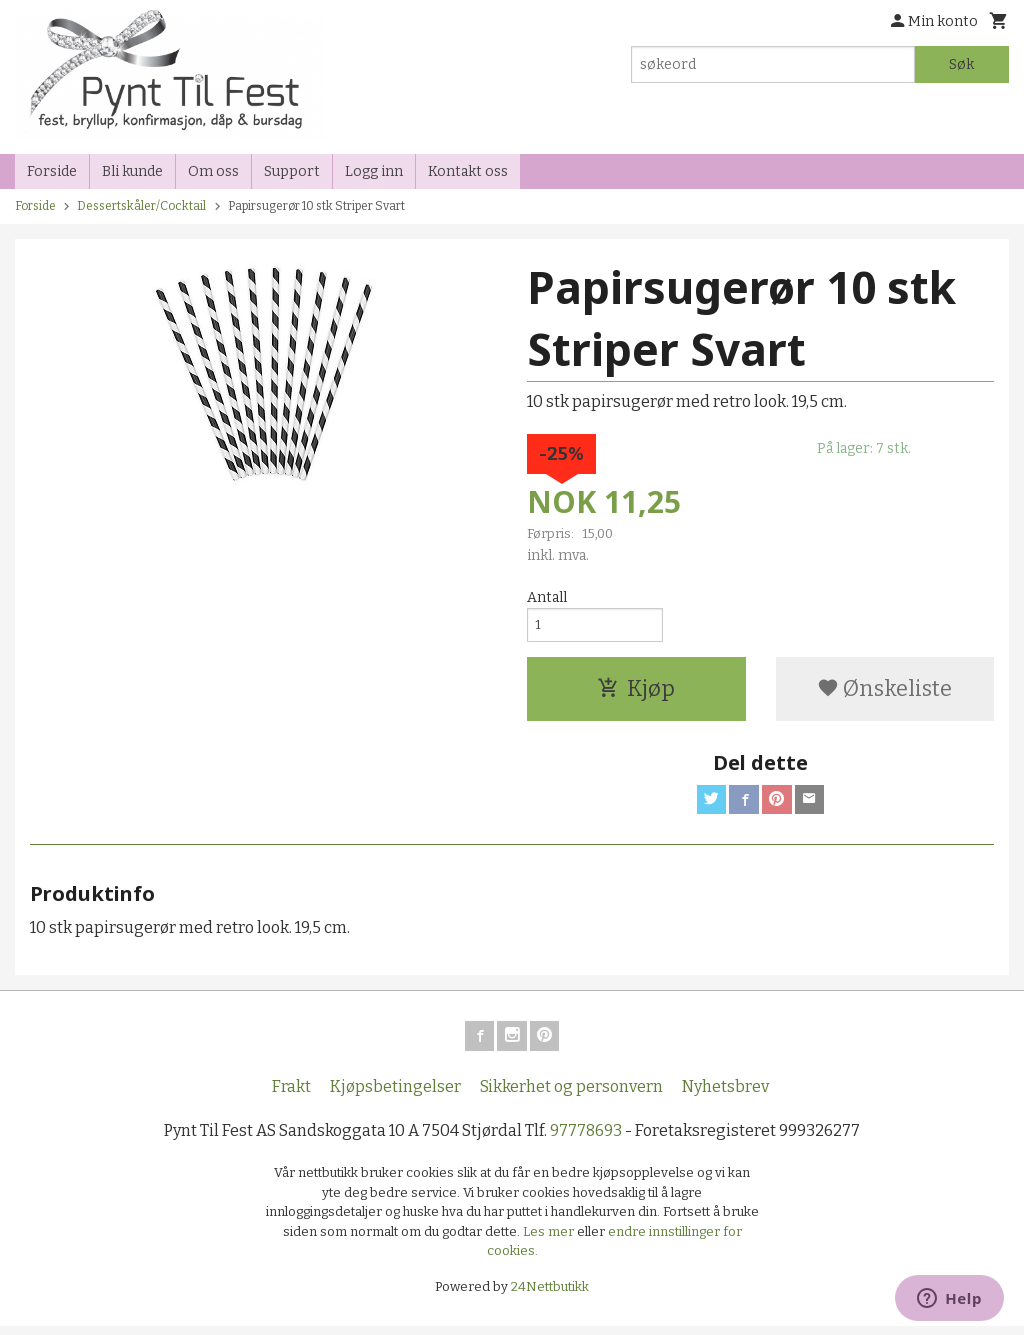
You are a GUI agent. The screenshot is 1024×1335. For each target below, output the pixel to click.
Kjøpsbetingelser (395, 1095)
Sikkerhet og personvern (571, 1095)
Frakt (291, 1095)
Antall (547, 597)
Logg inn (374, 171)
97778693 (586, 1139)
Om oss (213, 171)
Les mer (550, 1240)
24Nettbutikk (550, 1295)
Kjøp (636, 692)
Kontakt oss (468, 171)
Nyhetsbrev (725, 1095)
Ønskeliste (884, 692)
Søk (961, 64)
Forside (52, 171)
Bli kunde (132, 171)
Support (292, 171)
